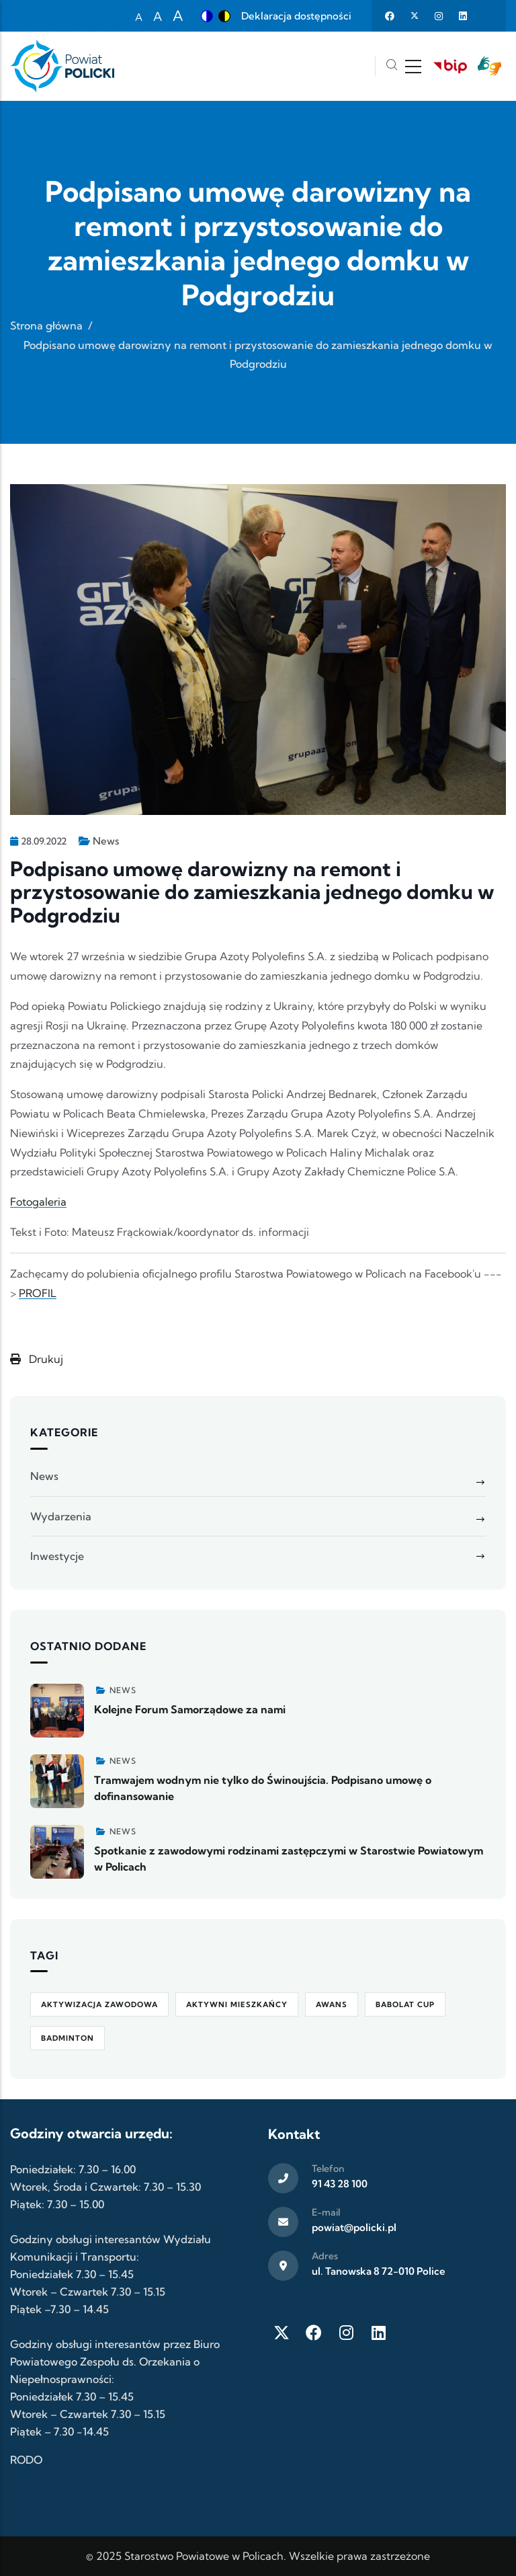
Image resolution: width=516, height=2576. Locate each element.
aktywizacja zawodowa (99, 2004)
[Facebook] (313, 2332)
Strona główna (46, 325)
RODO (26, 2459)
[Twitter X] (281, 2332)
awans (331, 2004)
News (106, 840)
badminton (67, 2038)
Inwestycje (57, 1556)
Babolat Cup (405, 2004)
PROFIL (37, 1293)
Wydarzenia (60, 1516)
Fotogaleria (38, 1201)
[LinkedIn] (378, 2332)
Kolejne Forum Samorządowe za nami (190, 1709)
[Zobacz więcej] (57, 1711)
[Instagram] (346, 2332)
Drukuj (36, 1359)
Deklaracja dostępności (296, 15)
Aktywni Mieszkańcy (237, 2004)
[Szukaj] (391, 66)
